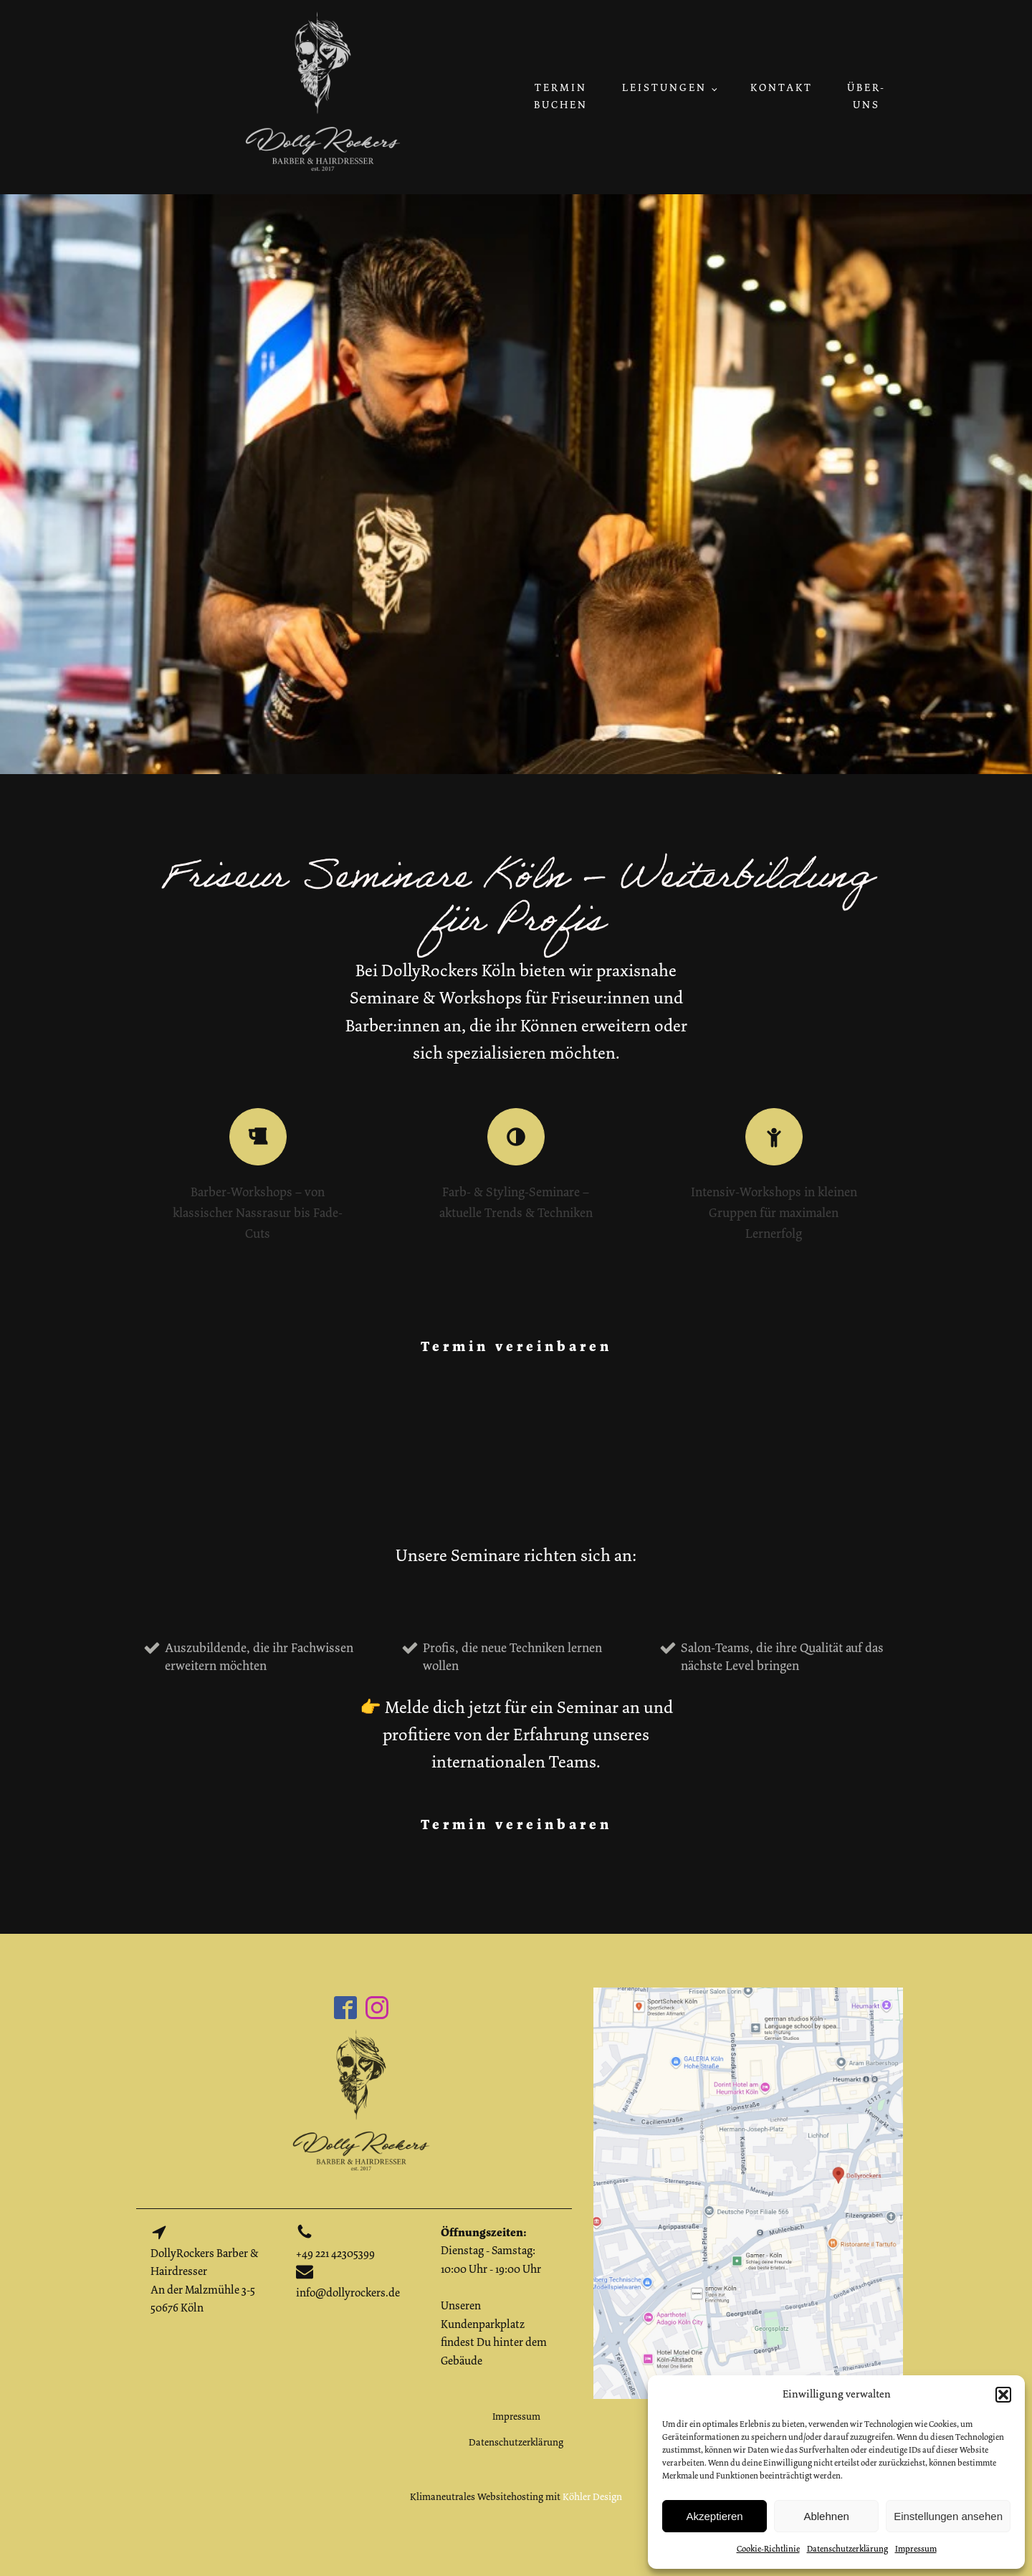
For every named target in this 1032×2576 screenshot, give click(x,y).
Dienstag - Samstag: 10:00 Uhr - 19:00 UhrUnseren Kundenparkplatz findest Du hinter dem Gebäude (494, 2296)
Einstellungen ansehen (948, 2516)
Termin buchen (561, 96)
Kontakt (781, 88)
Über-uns (866, 96)
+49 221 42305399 (335, 2253)
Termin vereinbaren (516, 1346)
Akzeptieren (714, 2516)
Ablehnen (826, 2516)
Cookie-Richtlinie (768, 2548)
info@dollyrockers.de (348, 2293)
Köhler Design (591, 2496)
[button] (1003, 2394)
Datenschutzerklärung (847, 2548)
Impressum (916, 2548)
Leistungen (664, 88)
